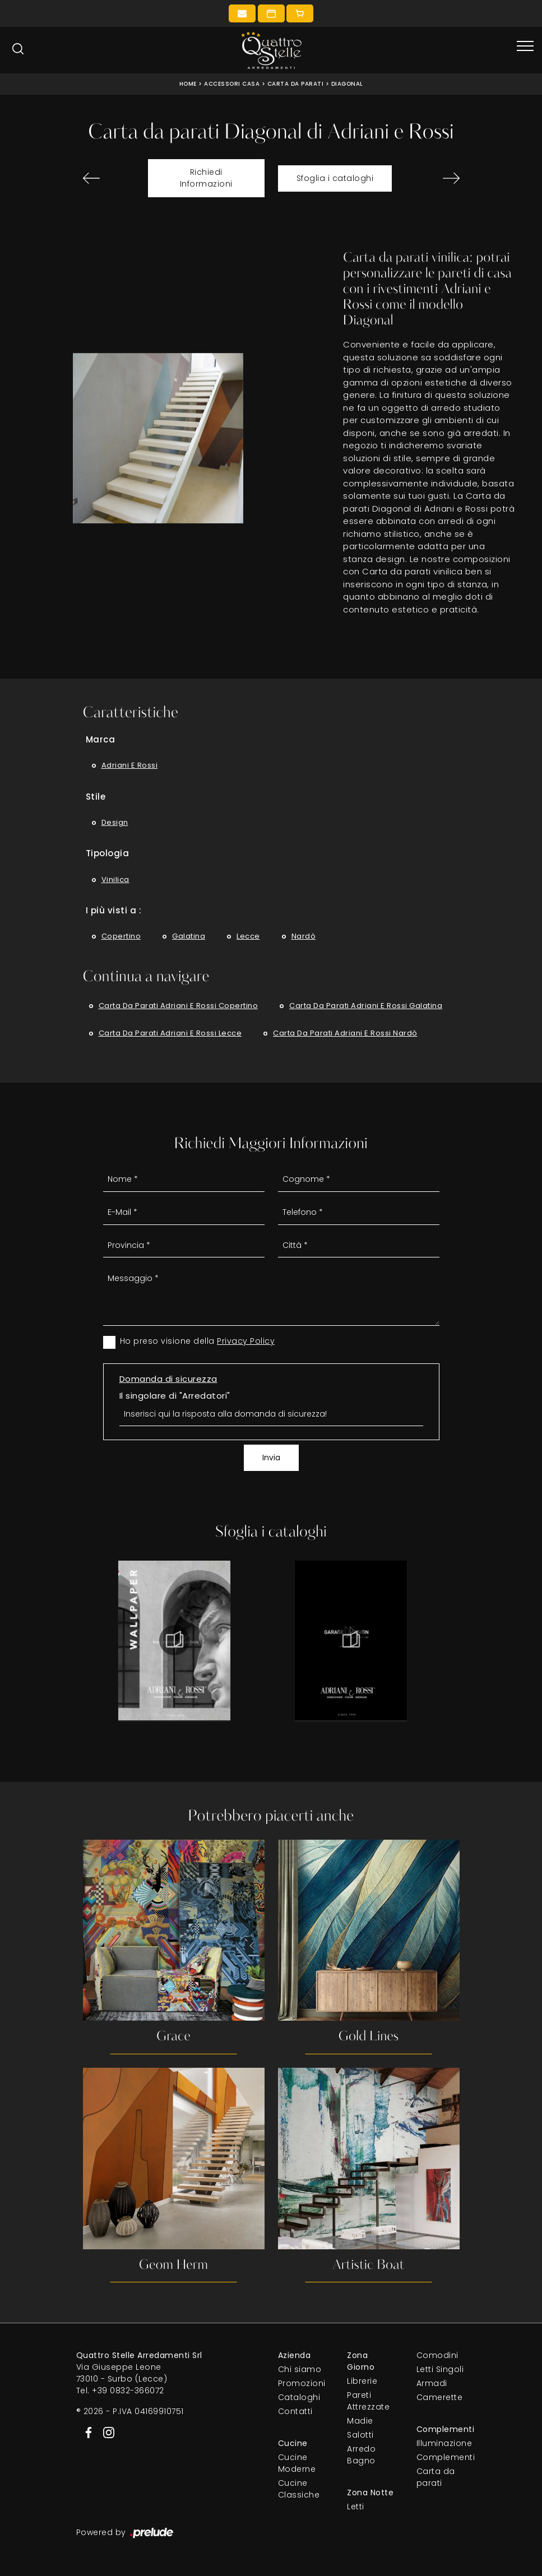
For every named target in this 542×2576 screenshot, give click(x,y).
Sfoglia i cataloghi (335, 178)
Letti (355, 2507)
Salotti (360, 2435)
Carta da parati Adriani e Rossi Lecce (170, 1033)
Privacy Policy (246, 1341)
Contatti (295, 2411)
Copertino (121, 936)
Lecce (248, 936)
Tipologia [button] (107, 853)
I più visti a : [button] (114, 910)
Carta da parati (295, 84)
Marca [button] (100, 739)
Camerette (439, 2397)
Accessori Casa (232, 84)
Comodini (437, 2355)
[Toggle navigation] (525, 46)
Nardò (303, 936)
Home (188, 84)
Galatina (188, 936)
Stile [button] (96, 796)
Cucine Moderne (297, 2463)
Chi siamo (300, 2369)
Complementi (441, 2457)
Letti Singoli (440, 2369)
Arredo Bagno (361, 2455)
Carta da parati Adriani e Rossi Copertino (178, 1005)
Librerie (362, 2381)
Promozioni (302, 2383)
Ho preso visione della (197, 1341)
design (114, 822)
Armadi (431, 2383)
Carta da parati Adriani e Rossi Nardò (345, 1033)
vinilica (115, 879)
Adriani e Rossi (129, 765)
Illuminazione (441, 2443)
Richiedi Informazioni (206, 177)
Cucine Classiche (299, 2489)
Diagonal (347, 84)
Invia (271, 1457)
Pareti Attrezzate (368, 2401)
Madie (360, 2421)
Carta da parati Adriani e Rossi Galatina (365, 1005)
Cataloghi (299, 2397)
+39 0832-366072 (128, 2391)
